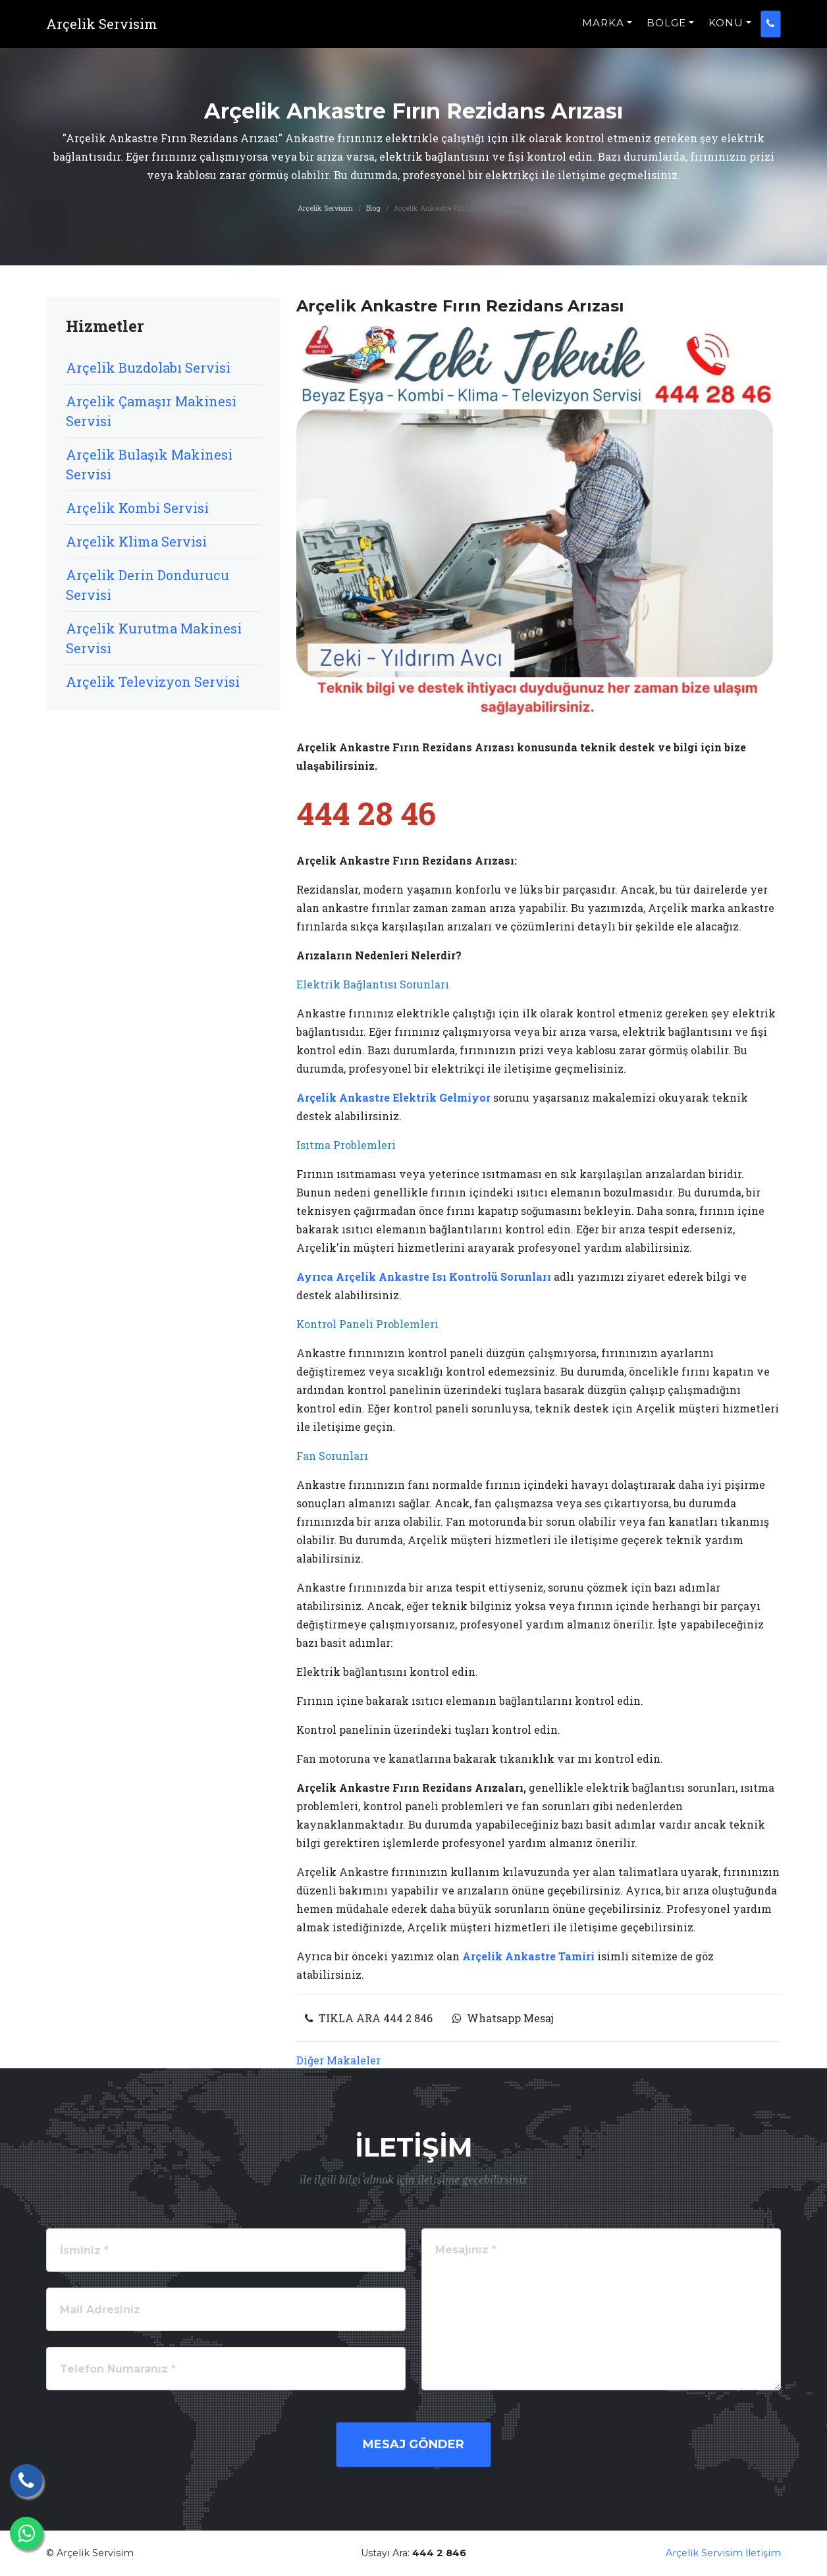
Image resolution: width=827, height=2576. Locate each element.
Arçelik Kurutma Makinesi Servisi (154, 638)
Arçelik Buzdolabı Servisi (148, 367)
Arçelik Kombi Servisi (137, 507)
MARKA (603, 30)
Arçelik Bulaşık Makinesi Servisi (149, 464)
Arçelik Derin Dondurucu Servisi (147, 584)
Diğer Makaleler (338, 2060)
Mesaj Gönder (413, 2444)
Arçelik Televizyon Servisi (153, 681)
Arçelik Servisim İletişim (723, 2553)
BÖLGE (666, 30)
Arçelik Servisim (325, 208)
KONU (725, 30)
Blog (373, 208)
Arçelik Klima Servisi (136, 541)
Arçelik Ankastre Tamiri (529, 1956)
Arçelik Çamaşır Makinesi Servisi (151, 410)
